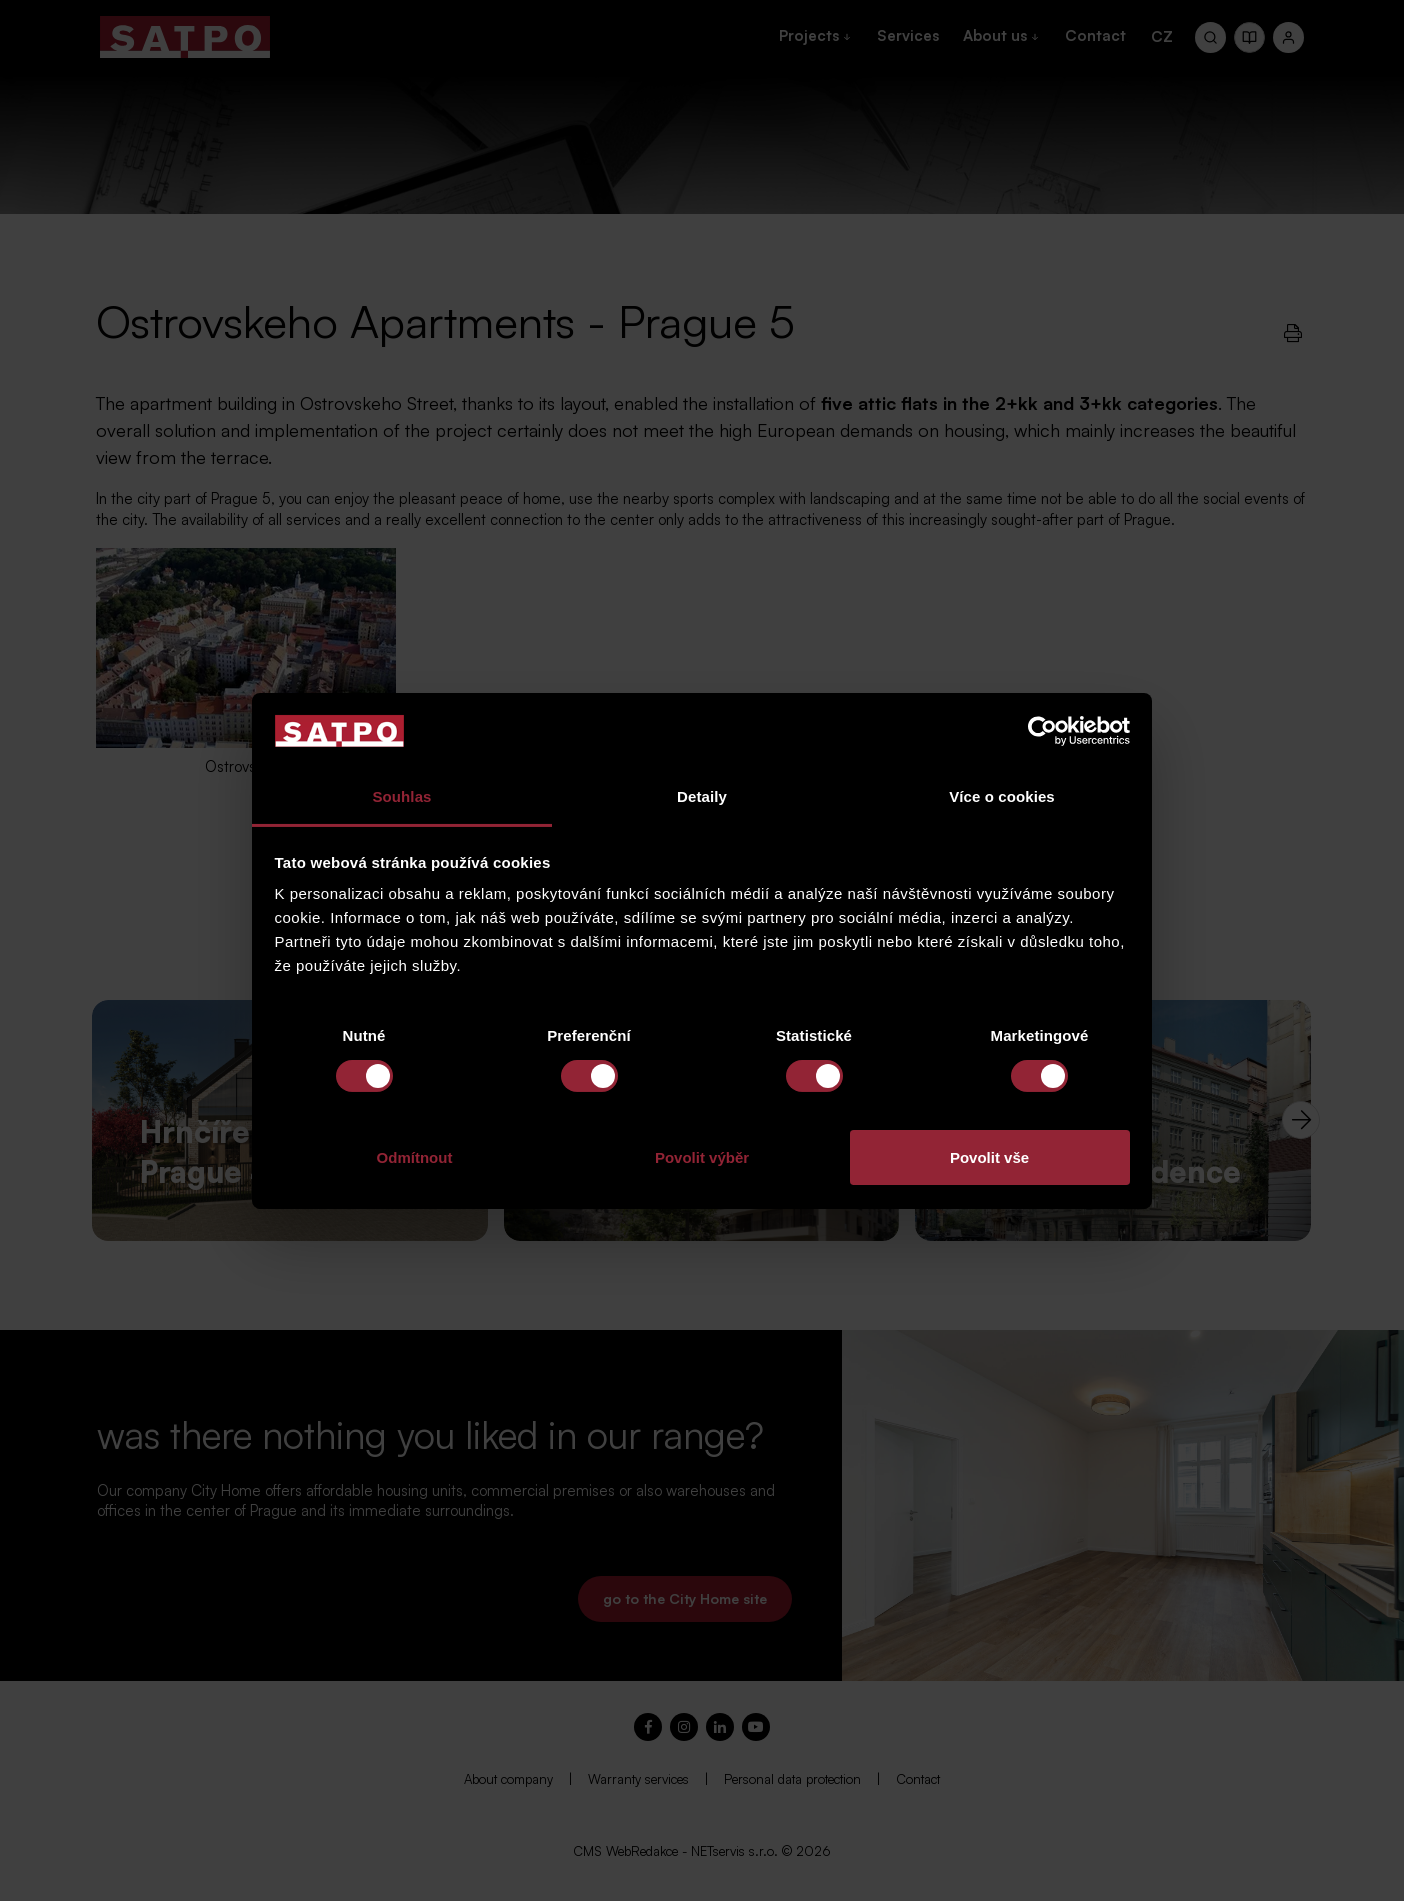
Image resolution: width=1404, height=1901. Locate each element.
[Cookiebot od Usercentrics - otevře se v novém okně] (1042, 731)
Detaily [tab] (702, 796)
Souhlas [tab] (401, 796)
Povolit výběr (702, 1157)
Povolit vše (989, 1157)
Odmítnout (415, 1157)
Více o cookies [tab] (1002, 796)
